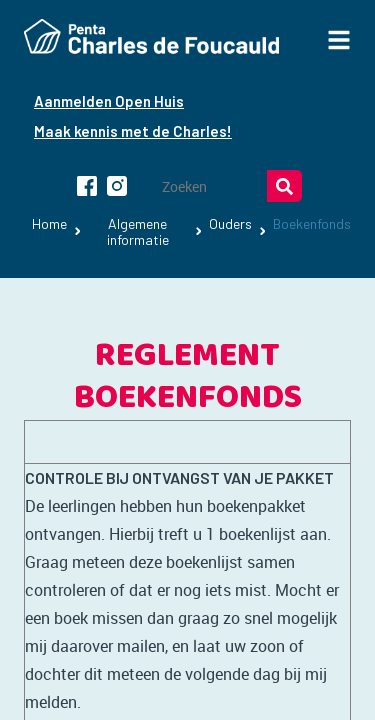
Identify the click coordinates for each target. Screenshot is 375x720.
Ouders (230, 223)
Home (49, 223)
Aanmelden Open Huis (109, 101)
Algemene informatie (138, 231)
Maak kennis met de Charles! (133, 131)
